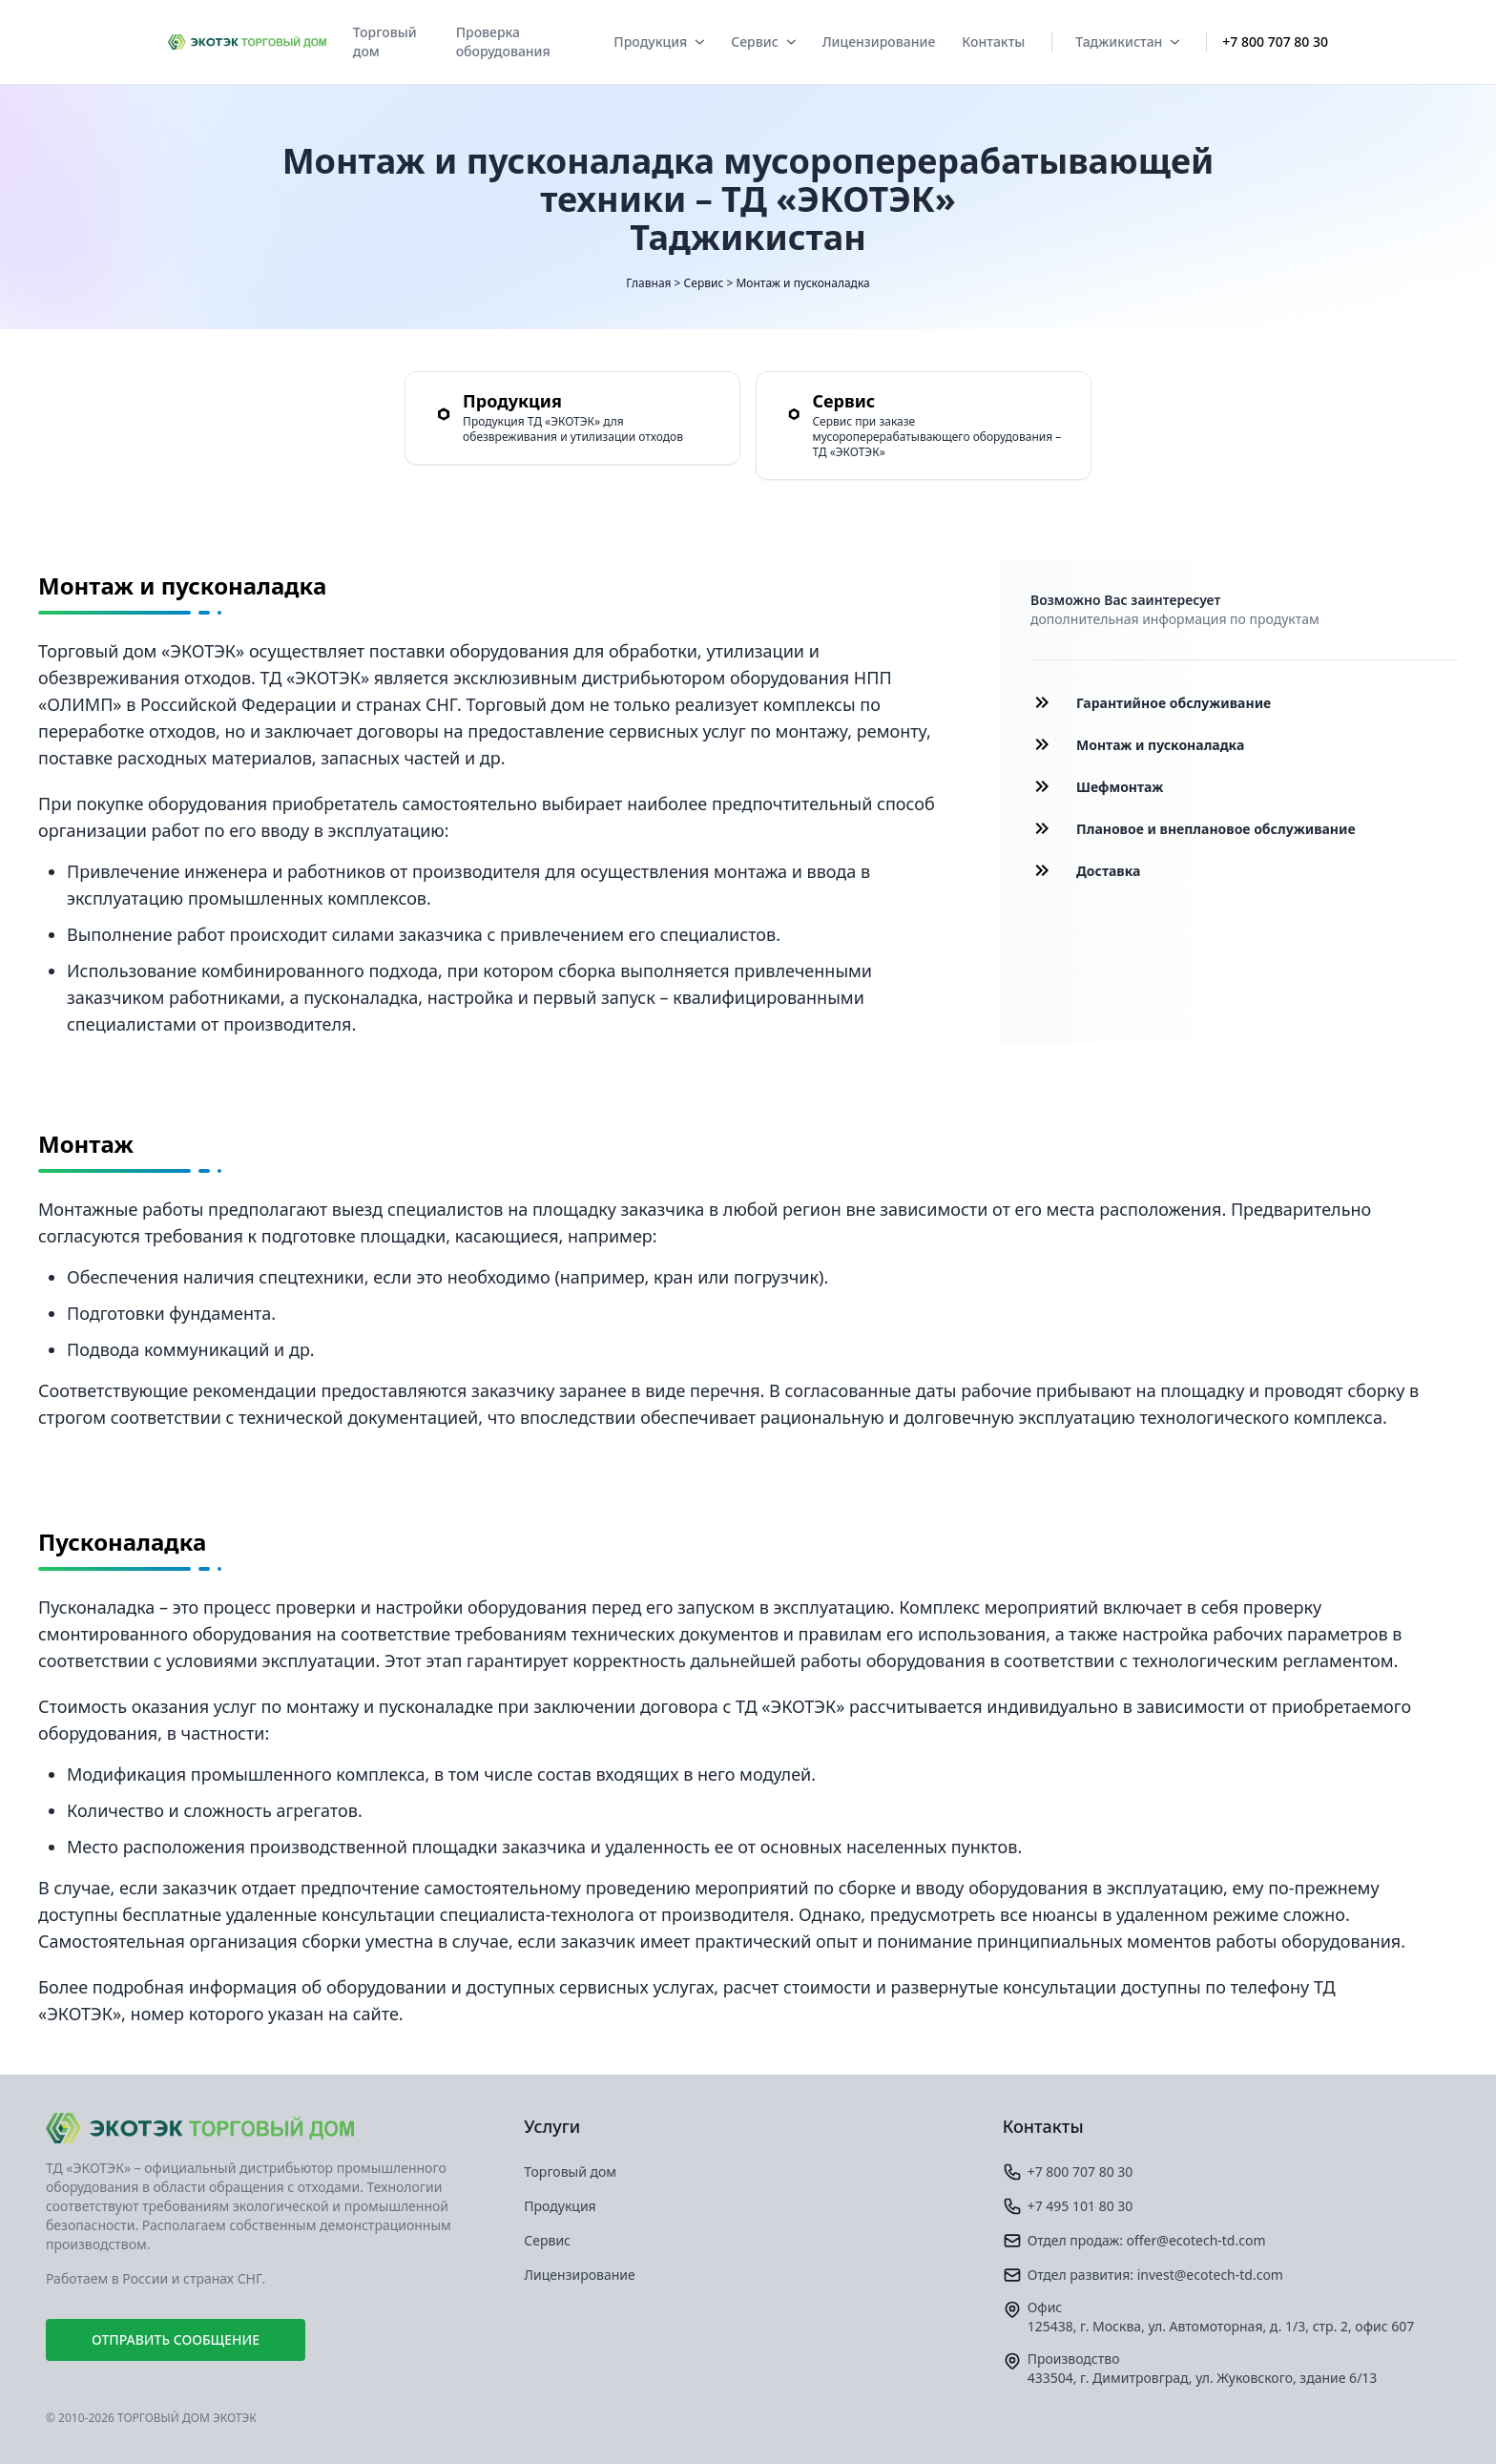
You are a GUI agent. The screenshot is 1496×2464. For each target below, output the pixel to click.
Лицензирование (879, 41)
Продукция (658, 41)
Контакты (993, 41)
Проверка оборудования (503, 41)
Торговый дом (385, 41)
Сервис (763, 41)
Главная (648, 283)
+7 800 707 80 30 (1275, 41)
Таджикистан (1127, 41)
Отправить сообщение (176, 2339)
